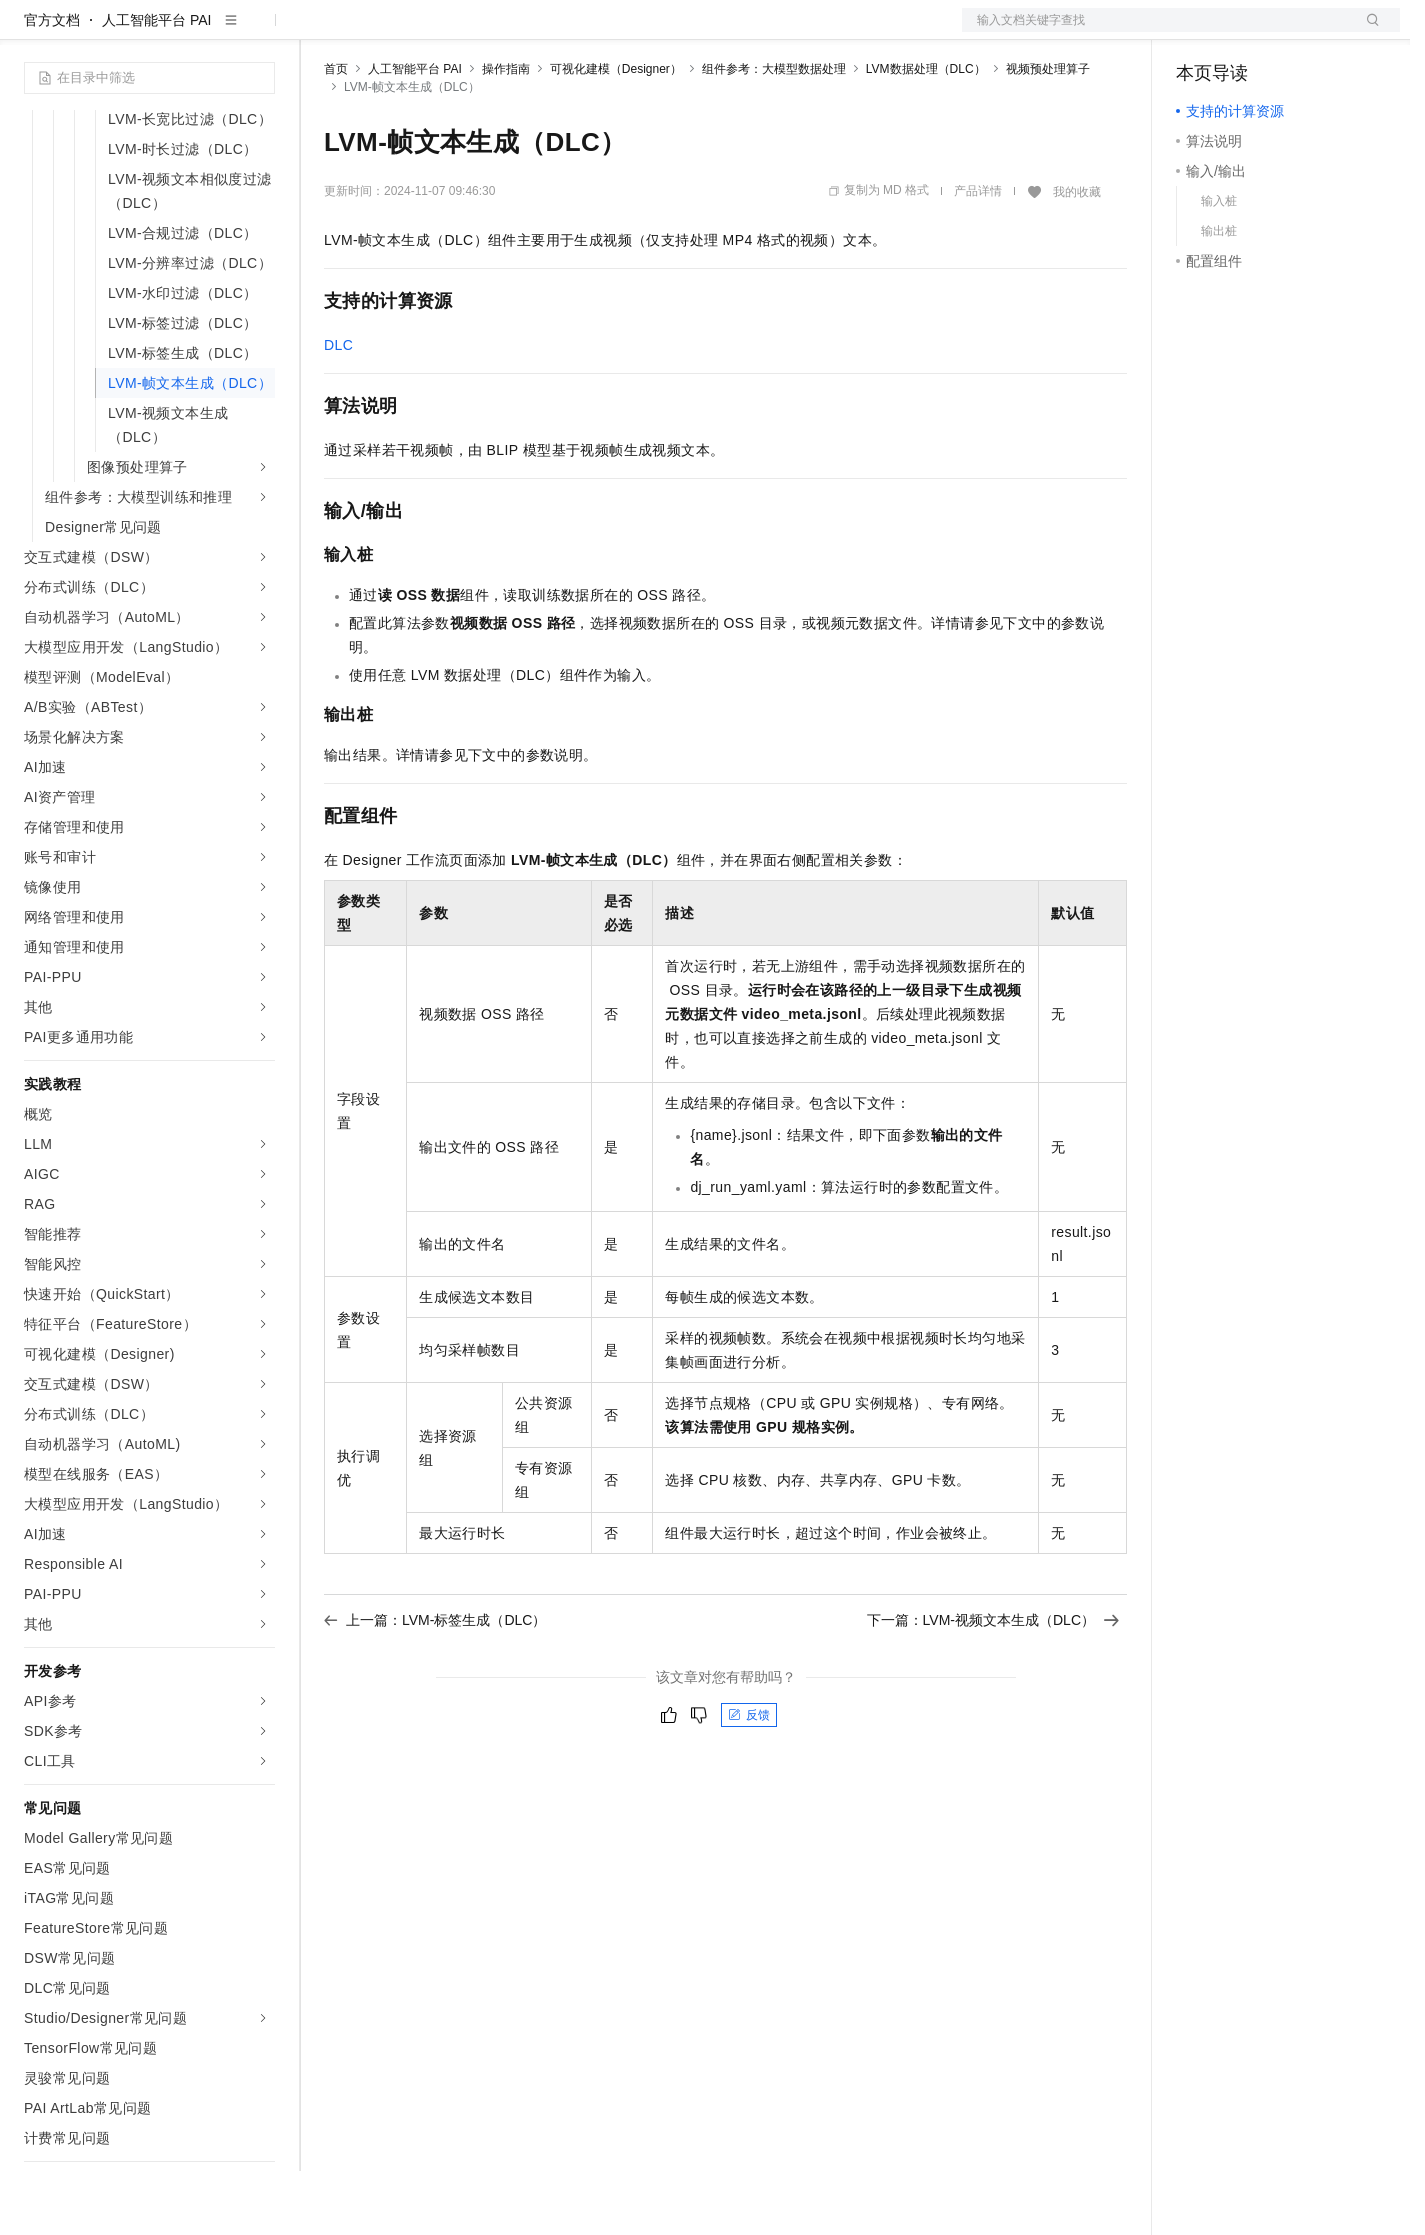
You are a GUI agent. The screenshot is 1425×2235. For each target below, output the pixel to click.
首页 (336, 133)
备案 (1198, 32)
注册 (1294, 32)
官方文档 (52, 84)
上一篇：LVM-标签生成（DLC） (435, 1684)
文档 (1156, 32)
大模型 (205, 32)
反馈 (749, 1779)
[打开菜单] (32, 32)
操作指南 (506, 133)
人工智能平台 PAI (156, 84)
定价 (432, 32)
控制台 (1246, 32)
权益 (384, 32)
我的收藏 (1077, 256)
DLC (338, 409)
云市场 (487, 32)
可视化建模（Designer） (616, 133)
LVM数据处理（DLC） (926, 133)
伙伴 (542, 32)
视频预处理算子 (1048, 133)
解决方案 (322, 32)
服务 (590, 32)
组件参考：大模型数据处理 (774, 133)
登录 (1367, 32)
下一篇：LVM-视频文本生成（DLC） (993, 1684)
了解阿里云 (659, 32)
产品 (260, 32)
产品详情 (978, 255)
